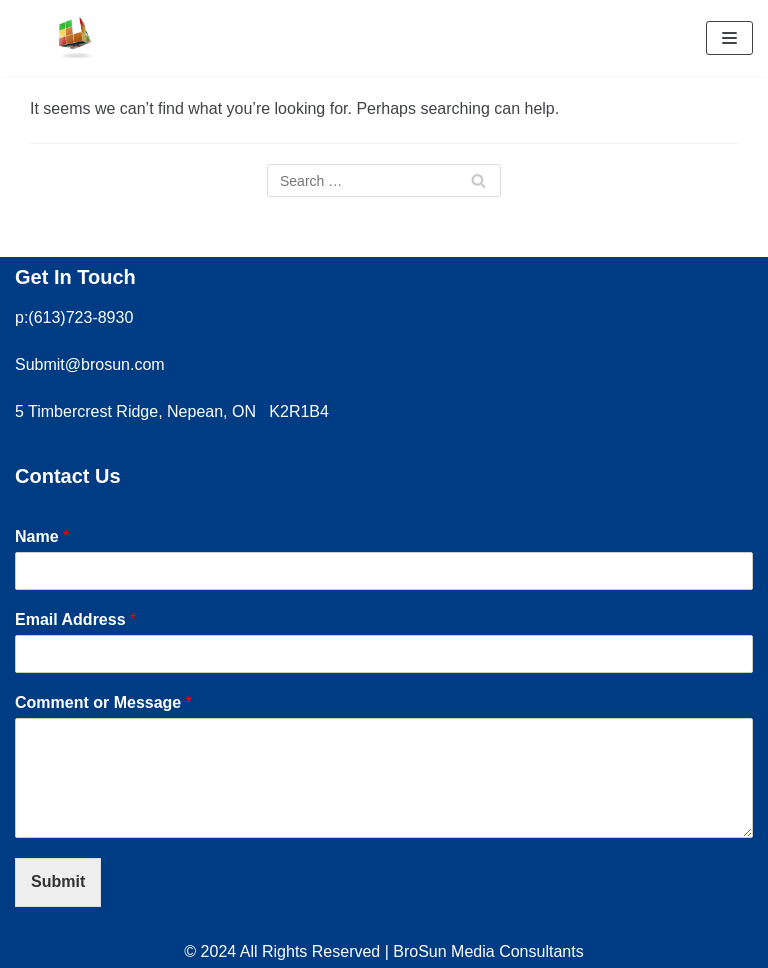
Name (42, 536)
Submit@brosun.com (90, 364)
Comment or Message (103, 702)
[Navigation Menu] (729, 38)
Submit (58, 881)
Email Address (75, 619)
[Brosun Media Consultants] (75, 38)
